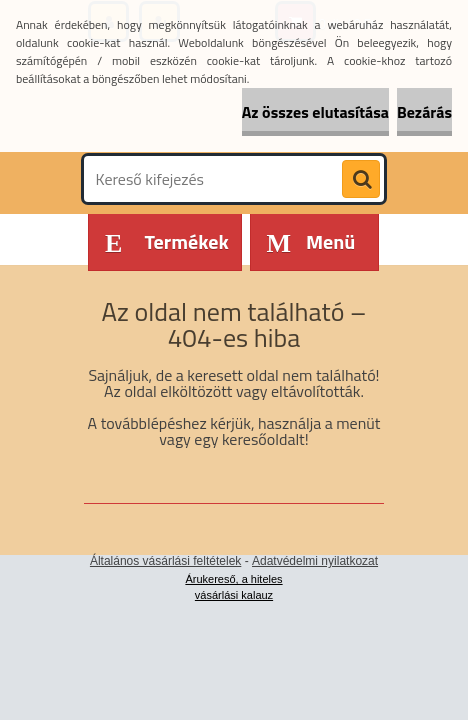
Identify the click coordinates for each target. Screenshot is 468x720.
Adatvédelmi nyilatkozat (315, 561)
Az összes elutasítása (315, 112)
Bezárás (424, 112)
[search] (361, 180)
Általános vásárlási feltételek (165, 561)
